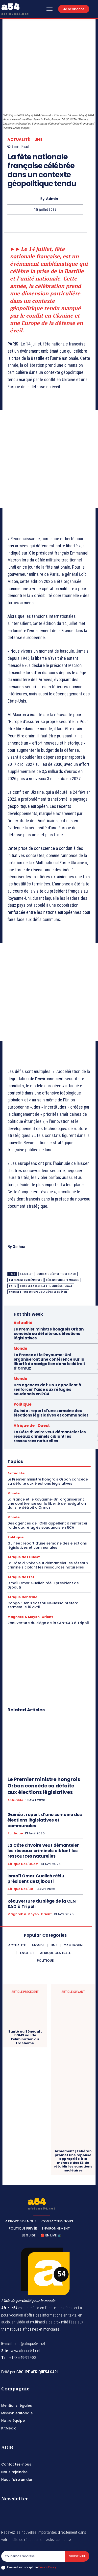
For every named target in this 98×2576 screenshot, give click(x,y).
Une (38, 108)
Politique (22, 1373)
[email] (33, 2525)
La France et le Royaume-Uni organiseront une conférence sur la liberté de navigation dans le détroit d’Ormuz (49, 1330)
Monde (20, 1317)
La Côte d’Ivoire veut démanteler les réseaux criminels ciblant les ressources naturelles (50, 1405)
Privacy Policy (47, 2536)
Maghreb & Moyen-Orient (30, 1586)
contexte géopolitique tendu (56, 1243)
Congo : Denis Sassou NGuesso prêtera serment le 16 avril (42, 1574)
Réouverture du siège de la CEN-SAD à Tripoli (48, 1591)
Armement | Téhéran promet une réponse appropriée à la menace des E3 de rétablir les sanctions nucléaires (73, 2130)
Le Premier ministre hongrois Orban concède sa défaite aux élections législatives (49, 1303)
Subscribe (77, 2525)
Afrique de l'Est (20, 1546)
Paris (12, 1254)
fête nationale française (62, 1248)
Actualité (18, 108)
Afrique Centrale (22, 1565)
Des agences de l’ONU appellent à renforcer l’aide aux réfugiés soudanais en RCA (47, 1359)
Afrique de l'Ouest (32, 1394)
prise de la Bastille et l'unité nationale (46, 1254)
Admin (52, 168)
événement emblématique (25, 1248)
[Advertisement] (49, 428)
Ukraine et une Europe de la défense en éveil (38, 1260)
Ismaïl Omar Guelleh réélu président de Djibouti (43, 1554)
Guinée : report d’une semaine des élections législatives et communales (51, 1382)
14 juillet (26, 1243)
